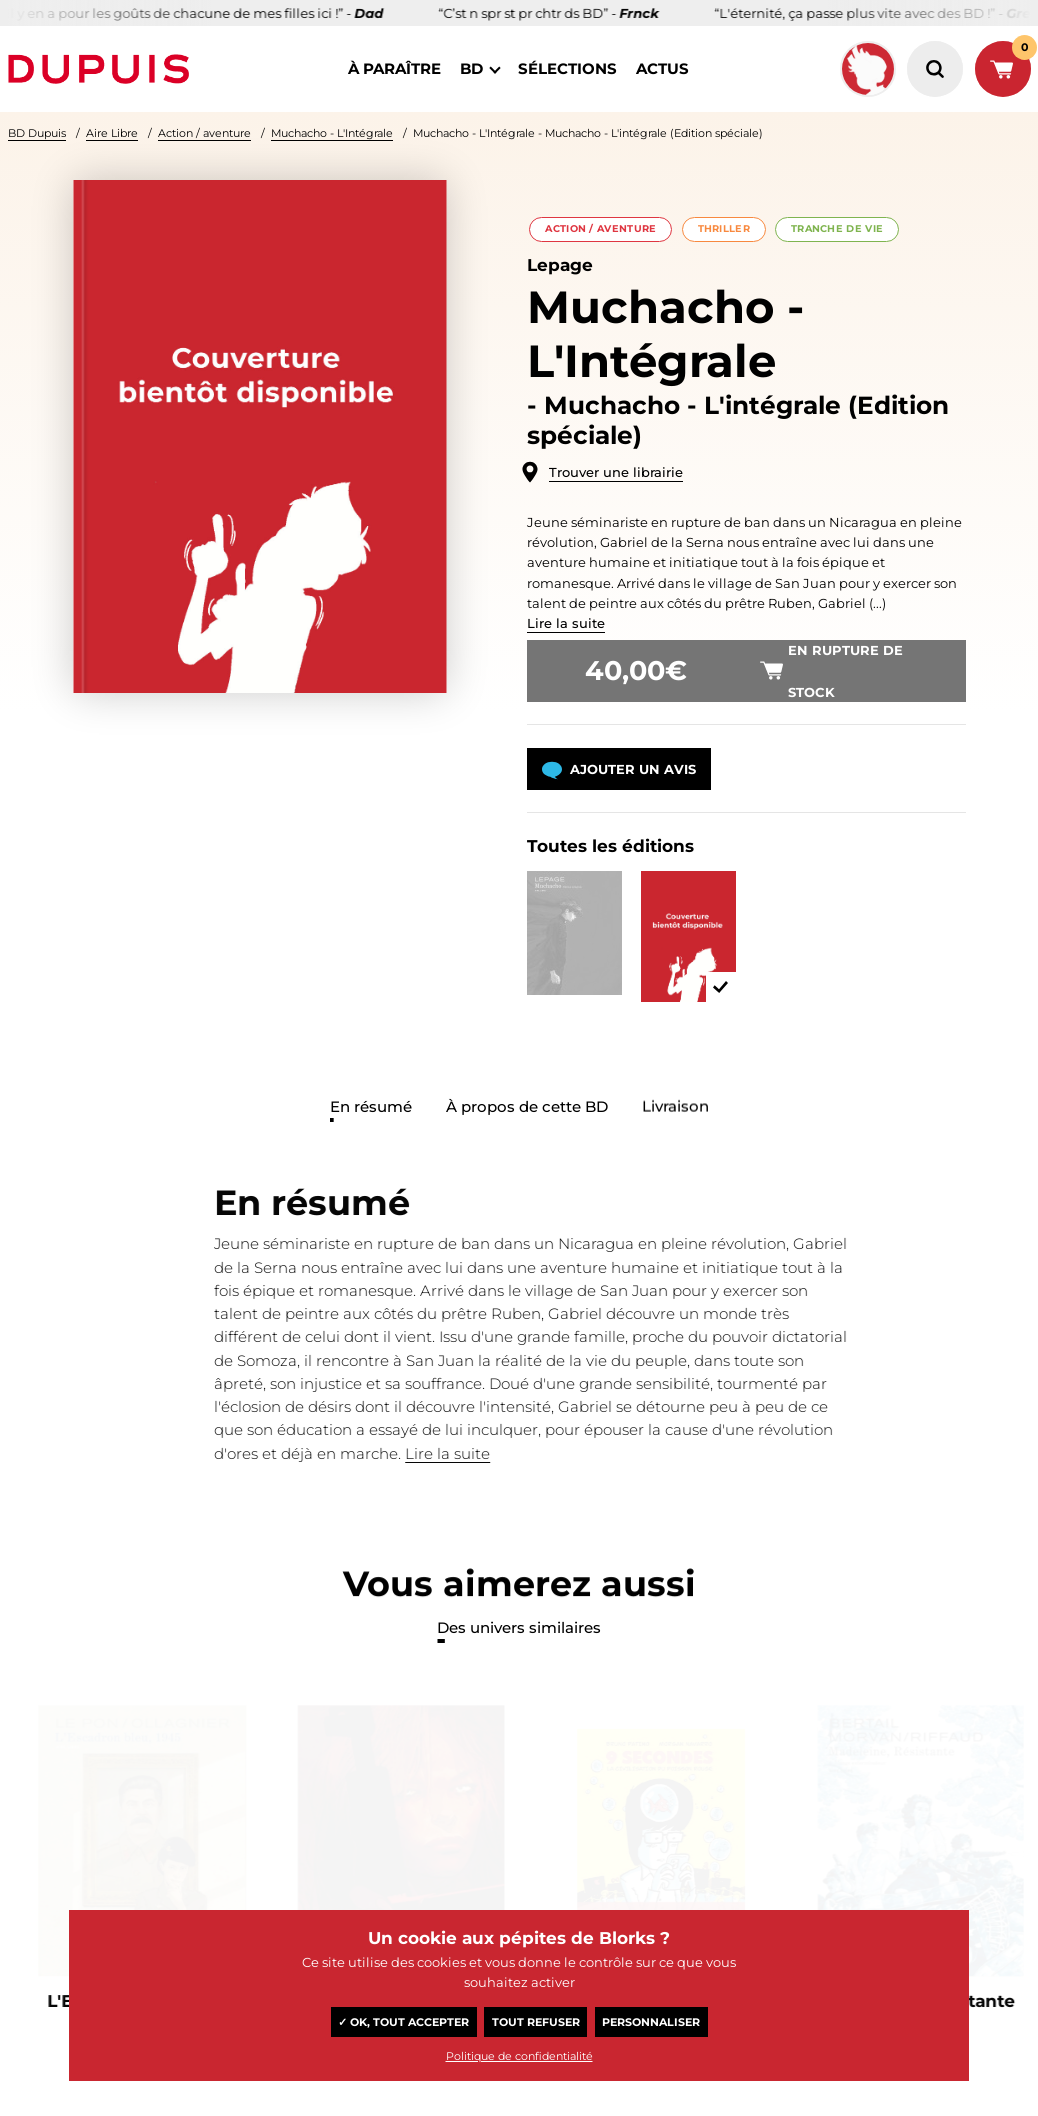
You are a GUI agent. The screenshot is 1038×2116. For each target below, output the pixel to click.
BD (471, 68)
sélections (567, 68)
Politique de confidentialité (519, 2056)
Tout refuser (536, 2022)
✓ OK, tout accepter (403, 2022)
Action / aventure (204, 133)
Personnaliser (651, 2022)
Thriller (724, 228)
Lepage (560, 265)
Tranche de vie (837, 228)
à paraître (394, 68)
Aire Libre (112, 133)
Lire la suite (566, 623)
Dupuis (103, 69)
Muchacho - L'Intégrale (332, 133)
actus (662, 68)
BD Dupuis (37, 133)
